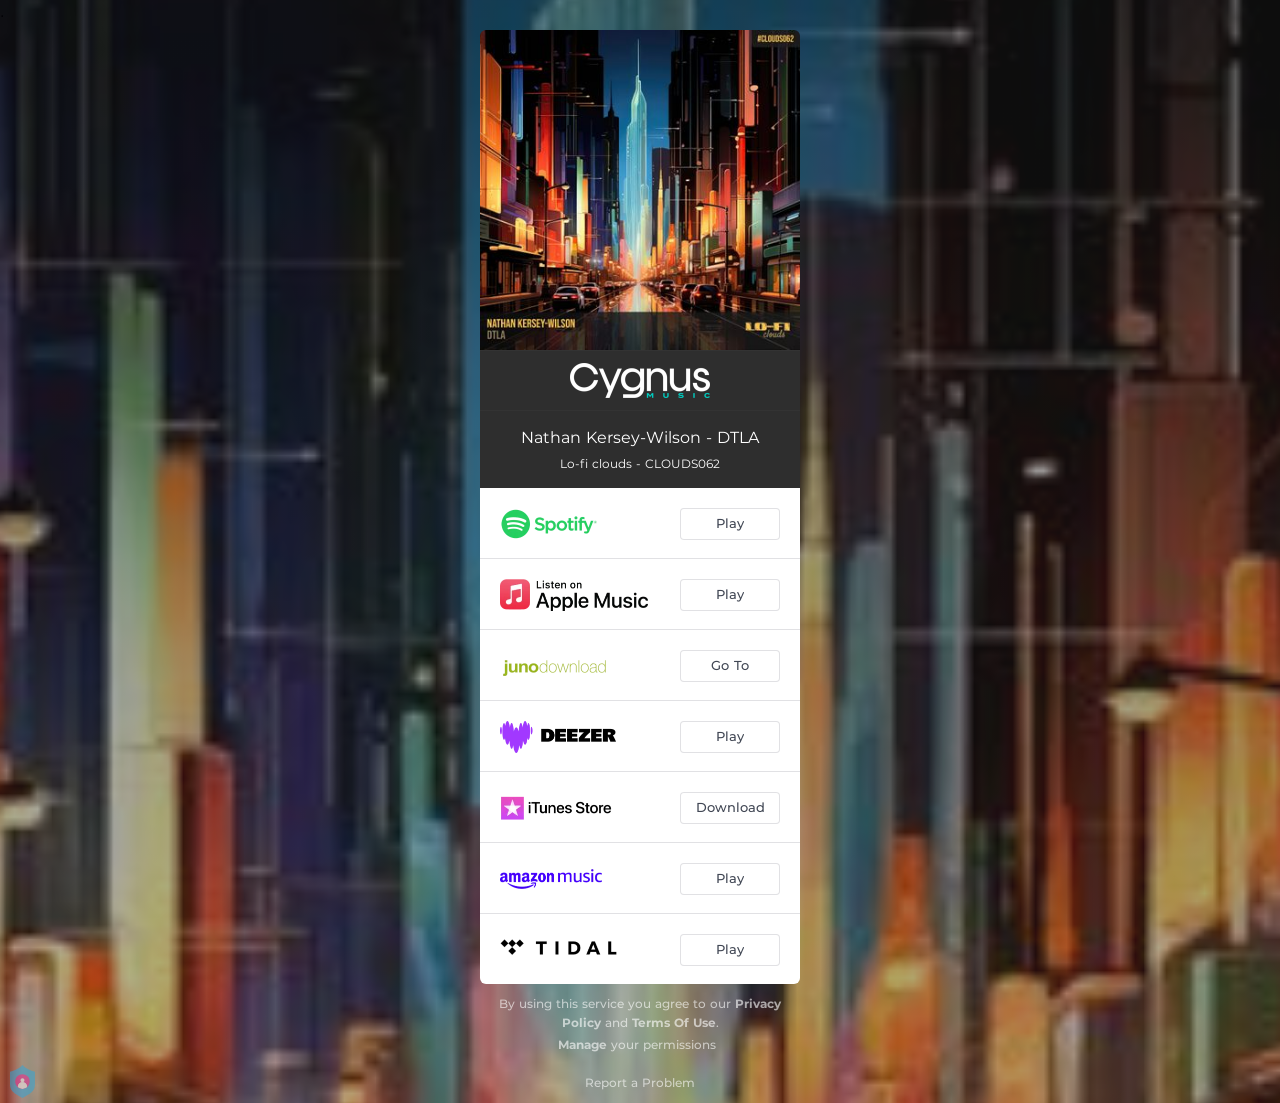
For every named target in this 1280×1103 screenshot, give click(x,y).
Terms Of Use (674, 1022)
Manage (582, 1044)
